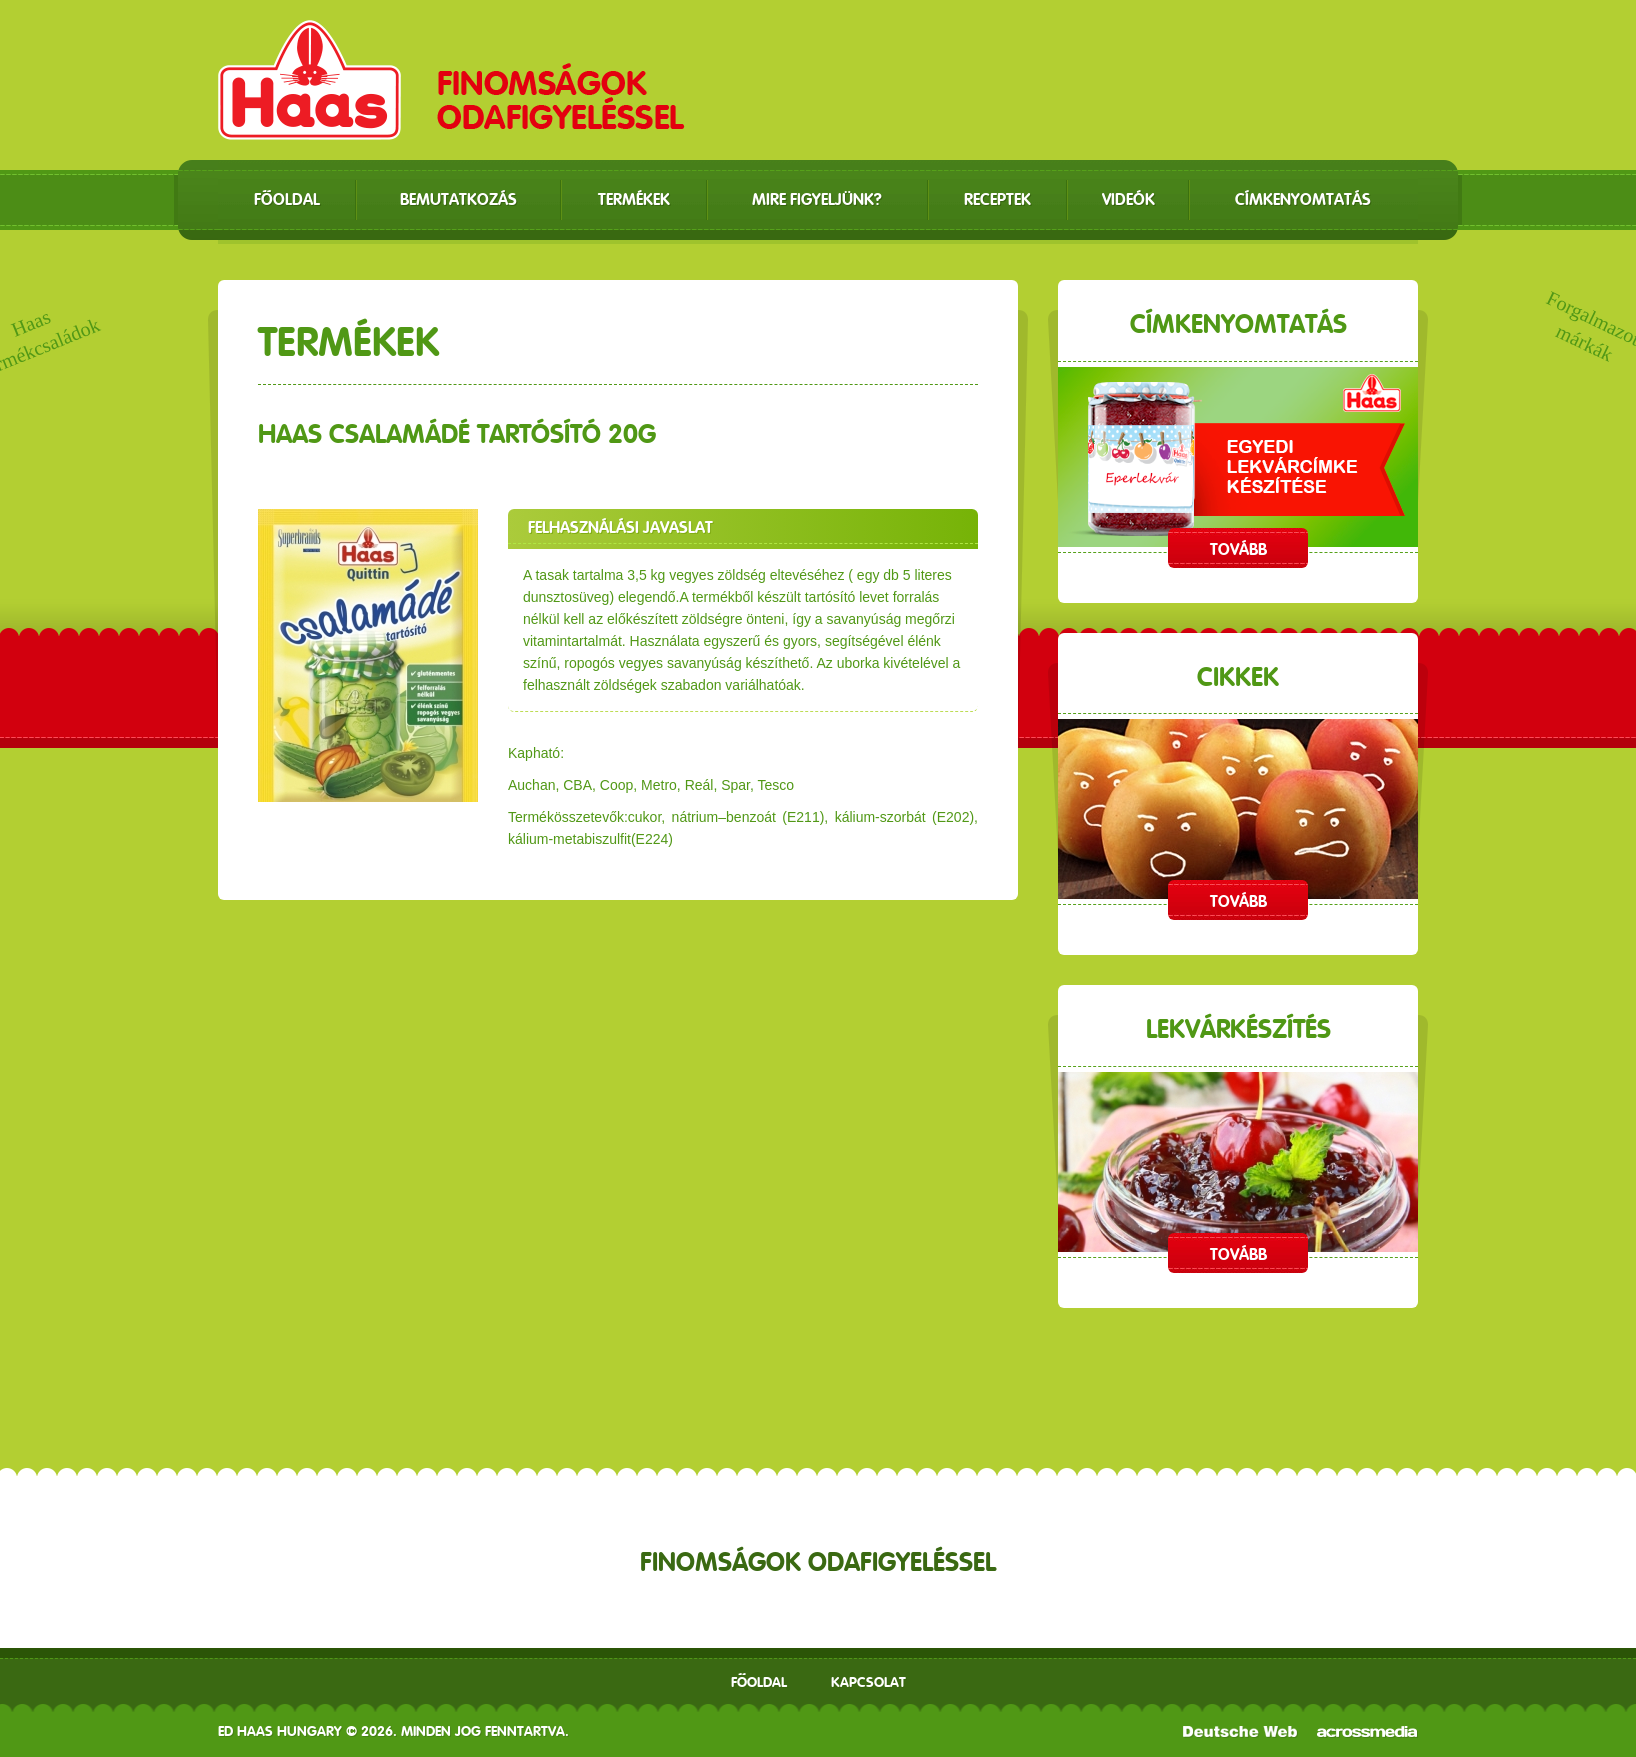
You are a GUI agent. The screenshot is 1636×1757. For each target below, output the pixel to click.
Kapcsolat (868, 1682)
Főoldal (759, 1682)
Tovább (1238, 549)
